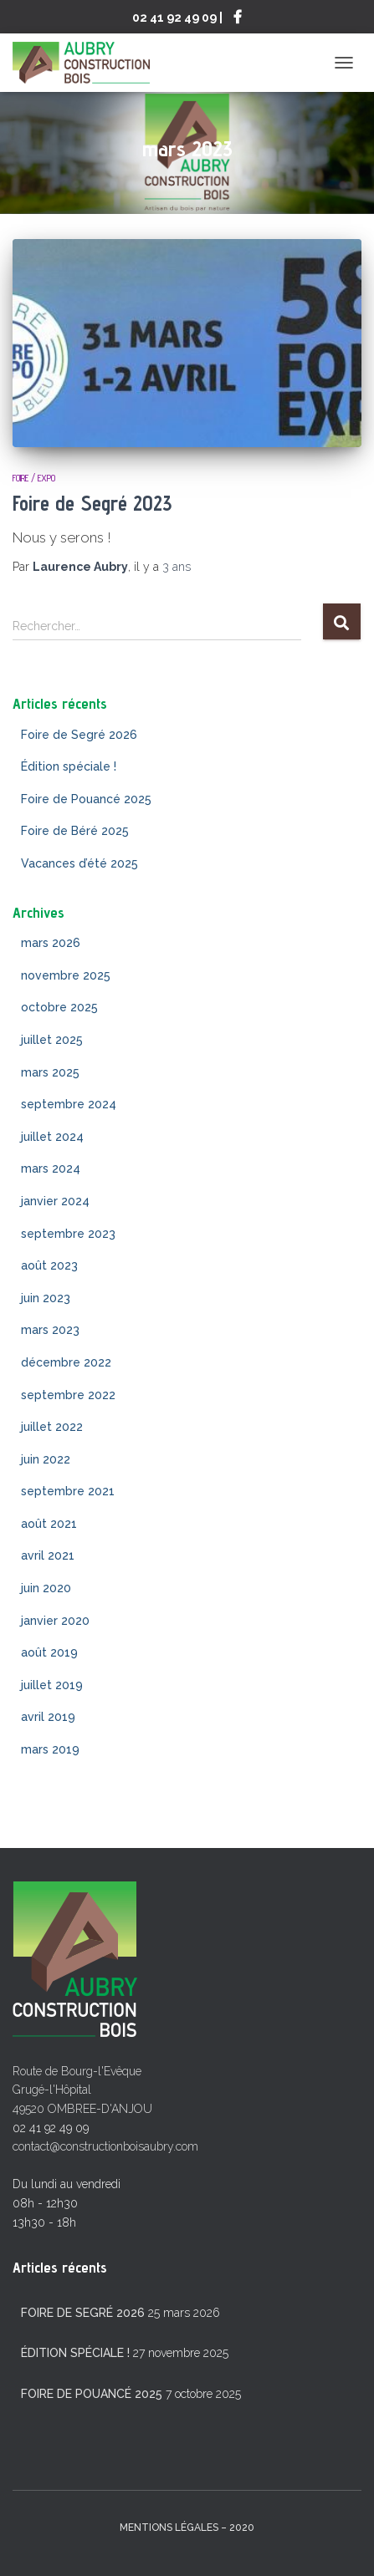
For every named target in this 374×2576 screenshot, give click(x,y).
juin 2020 (46, 1588)
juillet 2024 (52, 1136)
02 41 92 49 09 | (177, 17)
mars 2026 (50, 942)
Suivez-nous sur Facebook (237, 19)
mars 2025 (50, 1072)
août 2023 (49, 1265)
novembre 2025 (65, 975)
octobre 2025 (59, 1007)
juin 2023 (45, 1298)
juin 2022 (45, 1459)
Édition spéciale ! (68, 766)
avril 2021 (47, 1555)
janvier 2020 (55, 1620)
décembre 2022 (66, 1362)
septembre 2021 (68, 1491)
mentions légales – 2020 (187, 2527)
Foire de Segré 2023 (92, 503)
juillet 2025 (52, 1039)
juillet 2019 (52, 1685)
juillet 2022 (52, 1426)
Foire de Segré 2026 (79, 734)
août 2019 (49, 1652)
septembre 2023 (68, 1233)
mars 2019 (50, 1749)
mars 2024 (50, 1168)
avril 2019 (48, 1716)
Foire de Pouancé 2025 (86, 799)
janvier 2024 (55, 1201)
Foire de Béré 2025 (75, 830)
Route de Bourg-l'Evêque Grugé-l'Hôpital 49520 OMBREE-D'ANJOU (82, 2089)
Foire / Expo (34, 477)
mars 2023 (50, 1329)
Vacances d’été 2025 (79, 863)
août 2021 (49, 1523)
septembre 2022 (68, 1395)
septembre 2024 (68, 1104)
